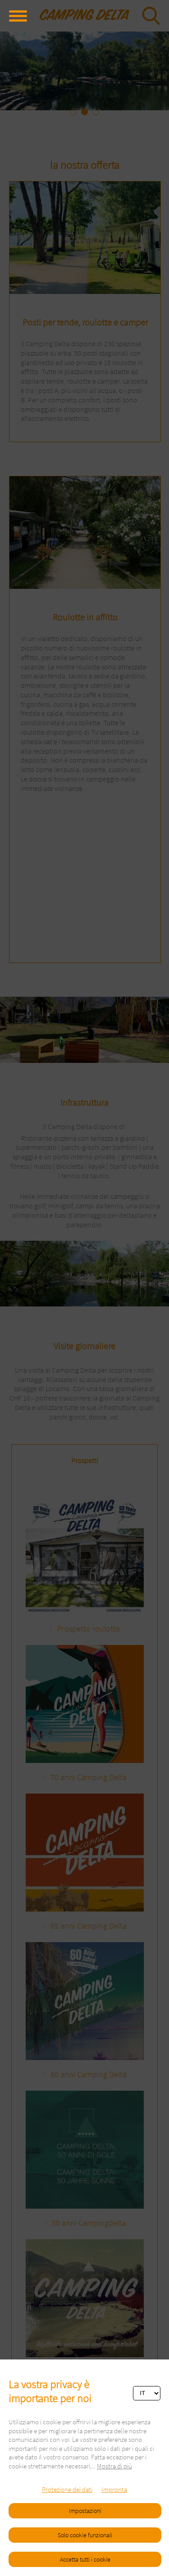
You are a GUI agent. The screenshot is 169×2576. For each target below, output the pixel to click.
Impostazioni (85, 2511)
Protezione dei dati (67, 2489)
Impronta (114, 2489)
